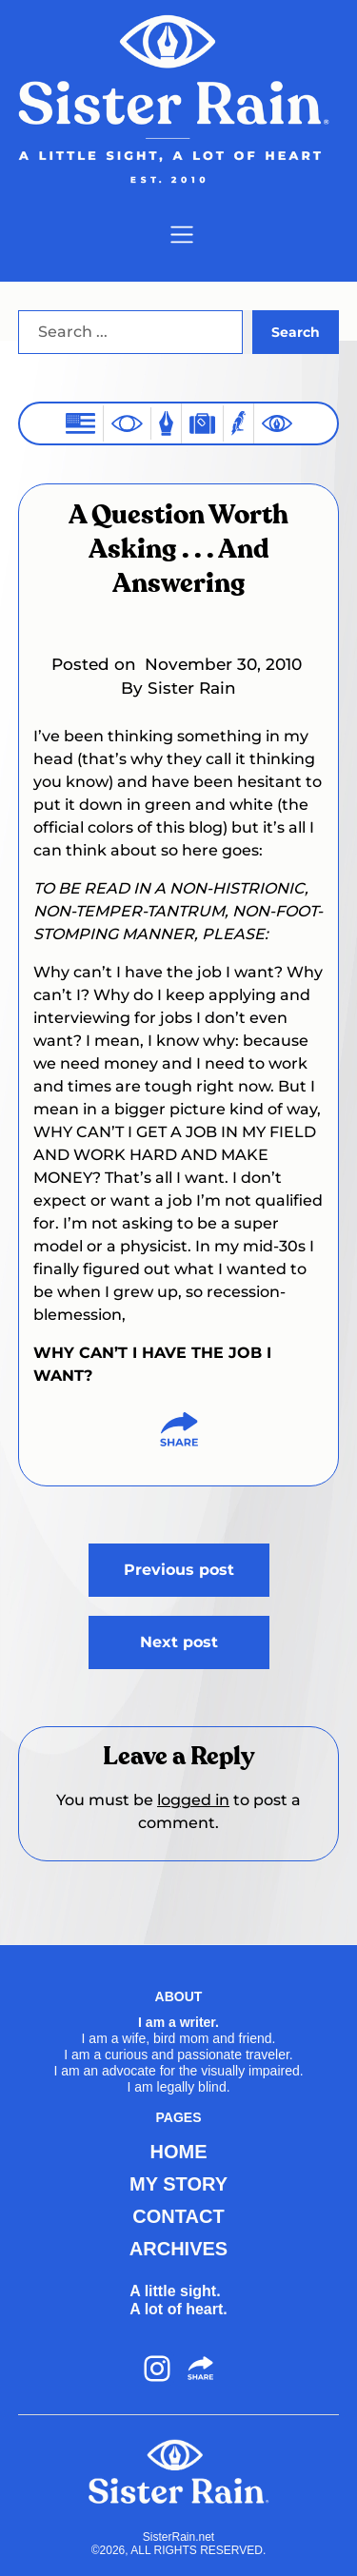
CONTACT (178, 2216)
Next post (179, 1642)
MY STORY (178, 2183)
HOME (179, 2151)
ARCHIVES (178, 2248)
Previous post (179, 1570)
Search (295, 332)
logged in (193, 1800)
